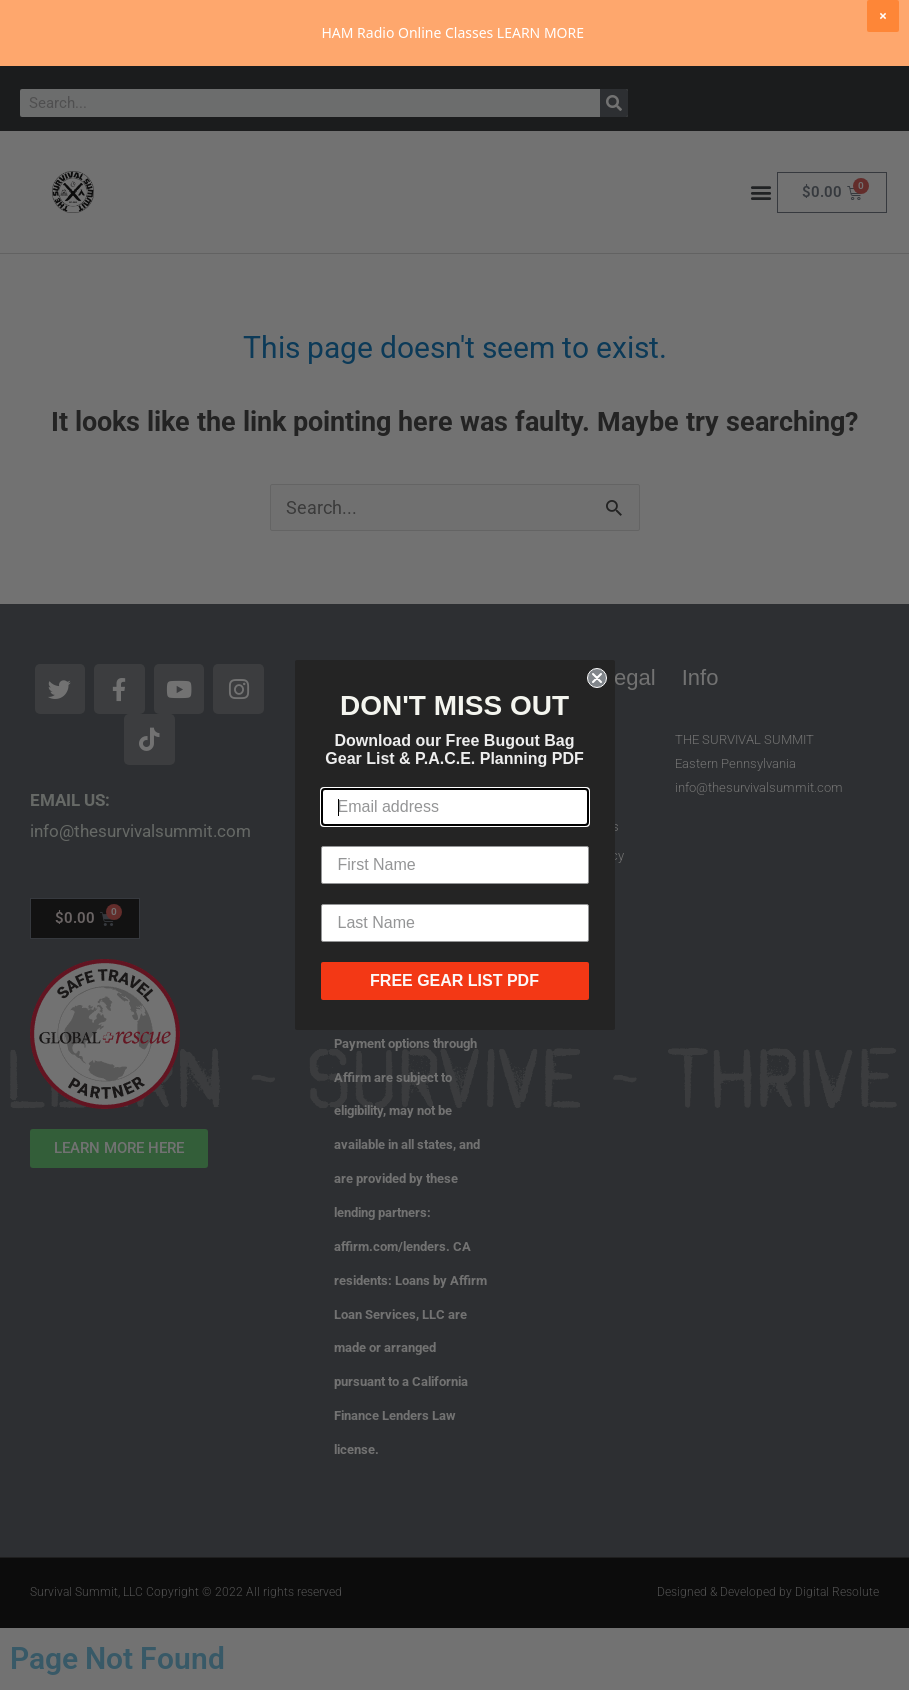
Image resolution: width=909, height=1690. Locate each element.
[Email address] (455, 807)
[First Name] (455, 865)
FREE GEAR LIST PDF (454, 980)
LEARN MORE (540, 32)
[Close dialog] (597, 678)
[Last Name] (455, 923)
